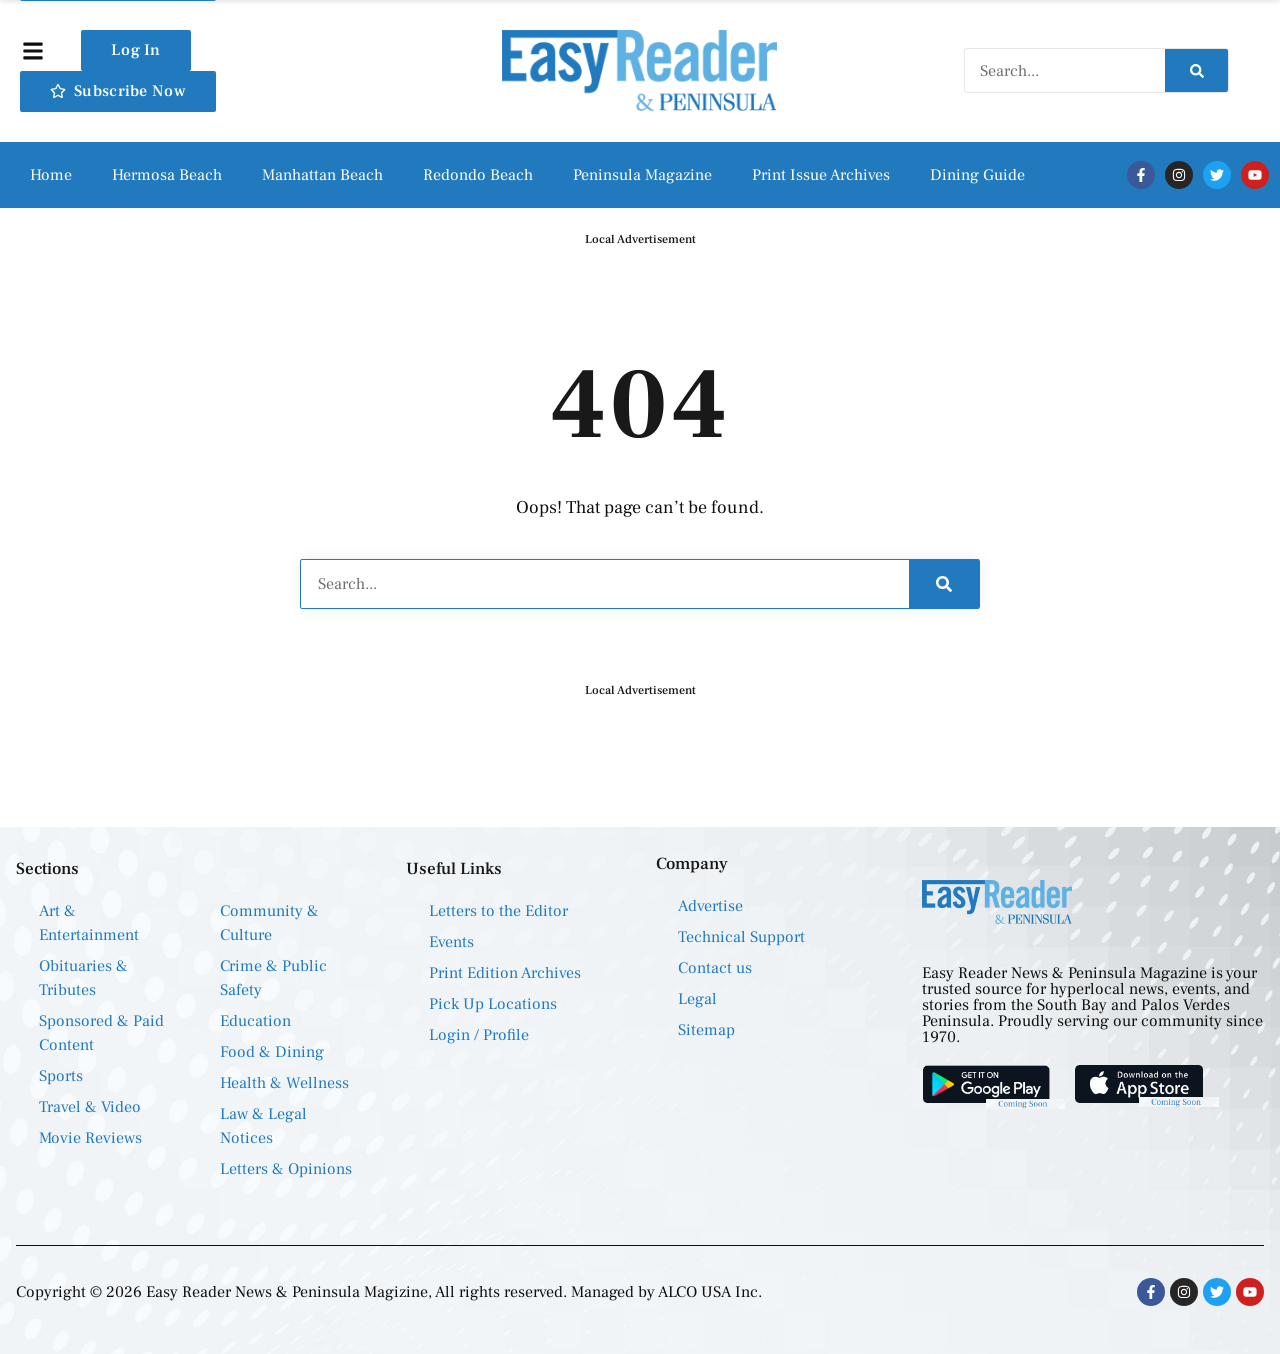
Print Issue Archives (821, 175)
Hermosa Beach (167, 175)
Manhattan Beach (322, 175)
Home (51, 175)
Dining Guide (977, 175)
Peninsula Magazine (642, 175)
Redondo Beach (478, 175)
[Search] (1196, 70)
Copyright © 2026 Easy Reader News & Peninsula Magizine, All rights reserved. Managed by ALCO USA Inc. (389, 1292)
